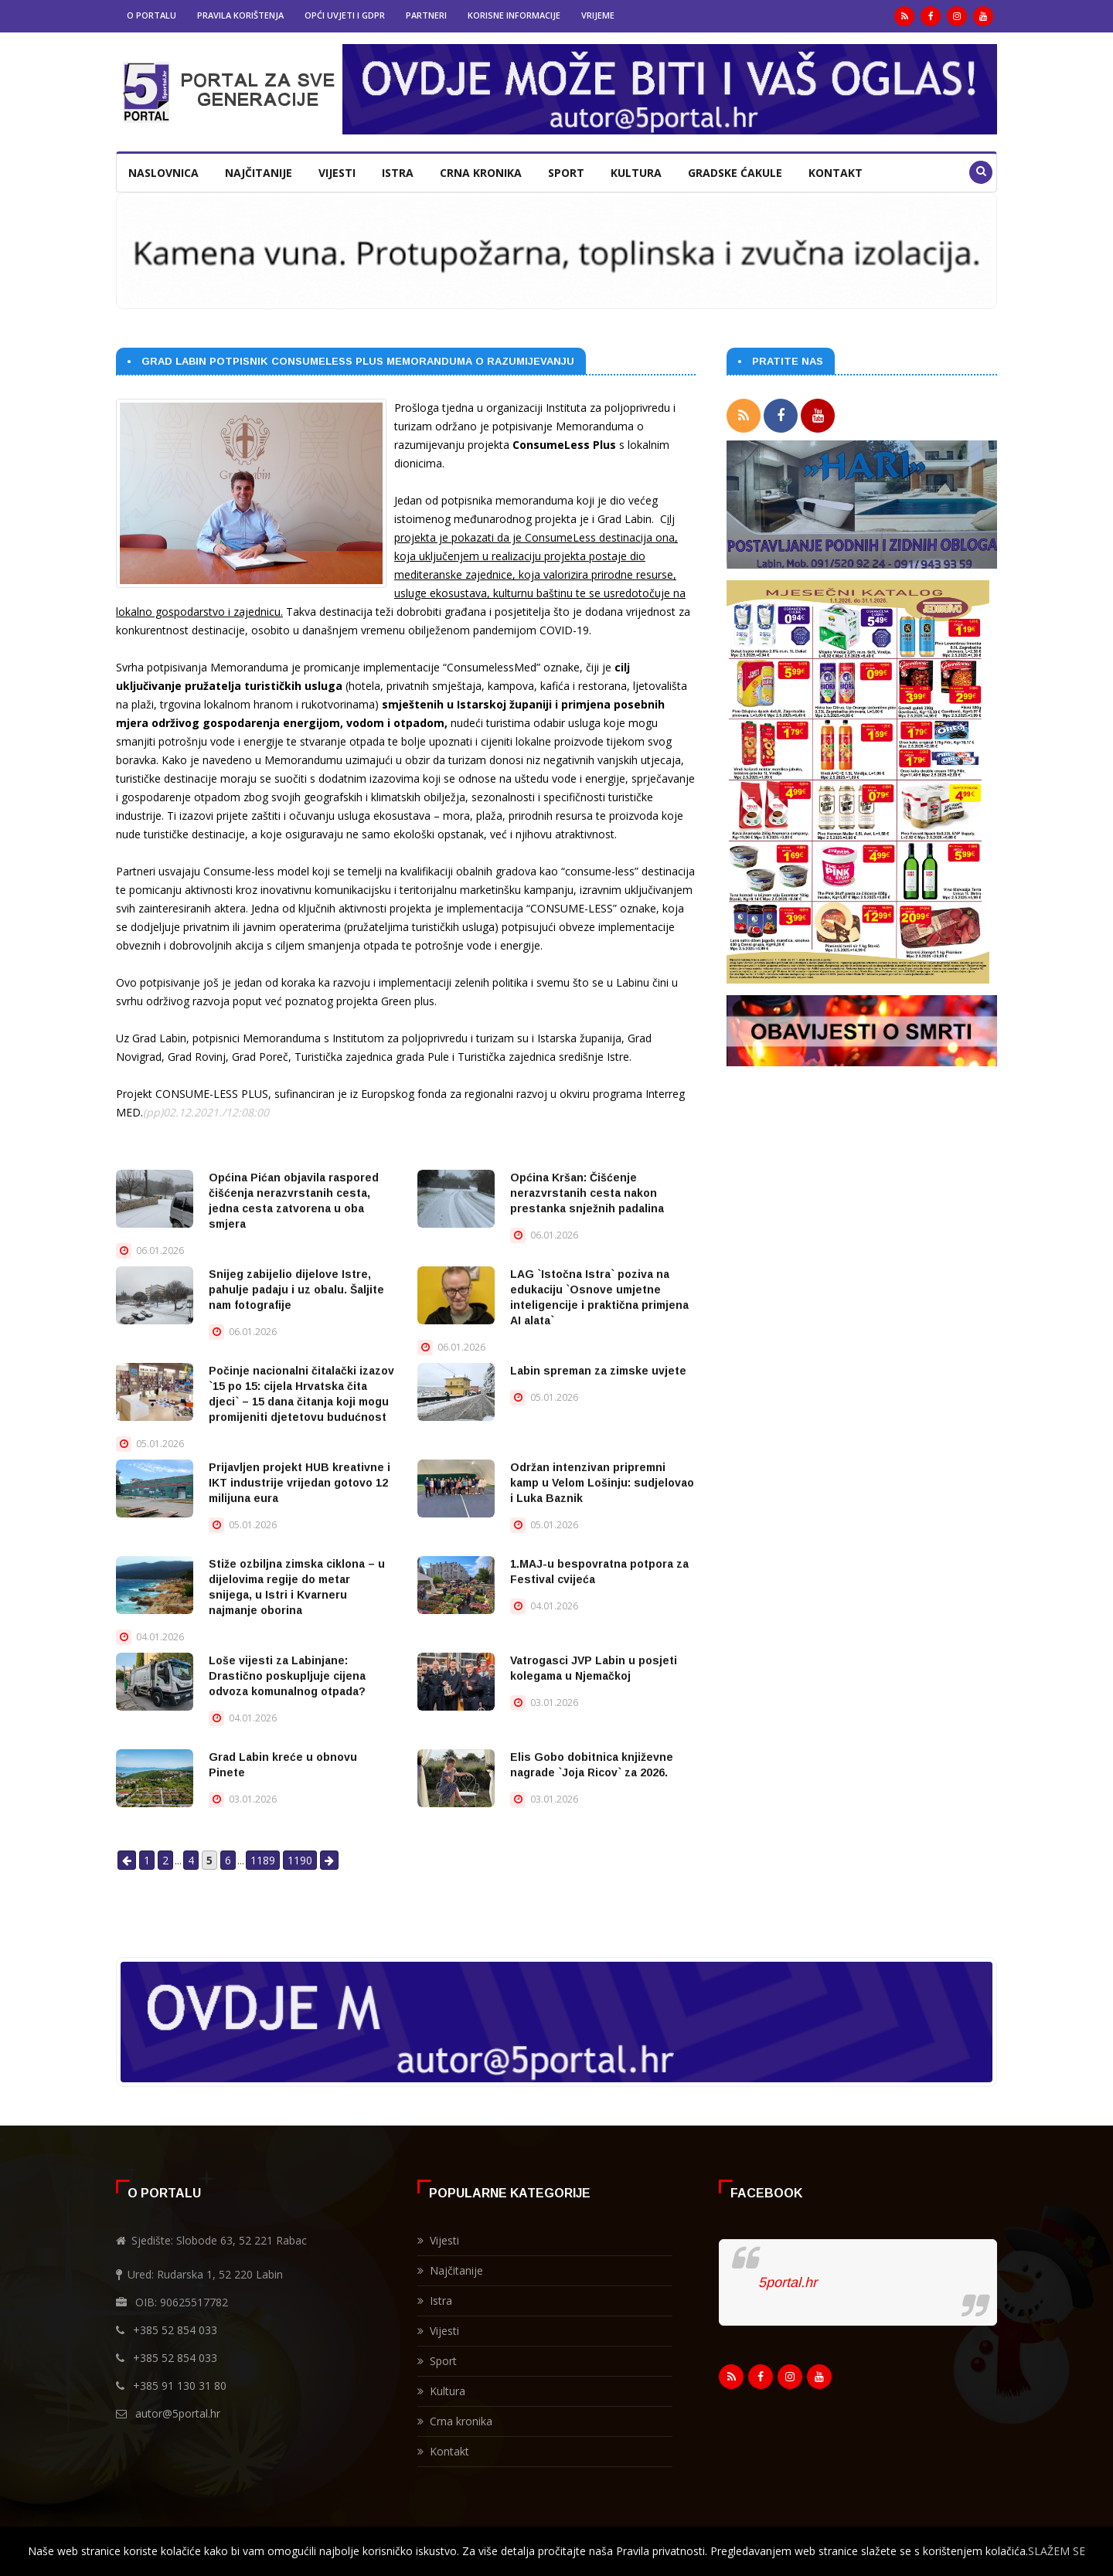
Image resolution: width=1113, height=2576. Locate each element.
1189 (262, 1860)
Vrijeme (597, 15)
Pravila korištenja (240, 15)
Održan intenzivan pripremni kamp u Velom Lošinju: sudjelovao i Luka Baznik (602, 1482)
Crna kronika (481, 172)
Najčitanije (258, 172)
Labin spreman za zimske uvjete (598, 1370)
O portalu (151, 15)
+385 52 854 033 (175, 2330)
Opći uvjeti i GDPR (345, 15)
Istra (398, 172)
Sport (566, 172)
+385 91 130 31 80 (179, 2385)
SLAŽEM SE (1056, 2551)
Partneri (426, 15)
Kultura (636, 172)
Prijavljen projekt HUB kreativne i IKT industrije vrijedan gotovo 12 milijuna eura (299, 1482)
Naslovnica (163, 172)
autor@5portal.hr (177, 2413)
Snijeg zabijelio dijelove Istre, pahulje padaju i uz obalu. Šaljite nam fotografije (296, 1289)
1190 (300, 1860)
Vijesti (337, 172)
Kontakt (835, 172)
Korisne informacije (514, 15)
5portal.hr (787, 2282)
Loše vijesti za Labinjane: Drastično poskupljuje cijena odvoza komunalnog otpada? (287, 1676)
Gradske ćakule (735, 172)
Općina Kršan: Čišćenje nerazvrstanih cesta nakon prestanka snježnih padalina (587, 1193)
